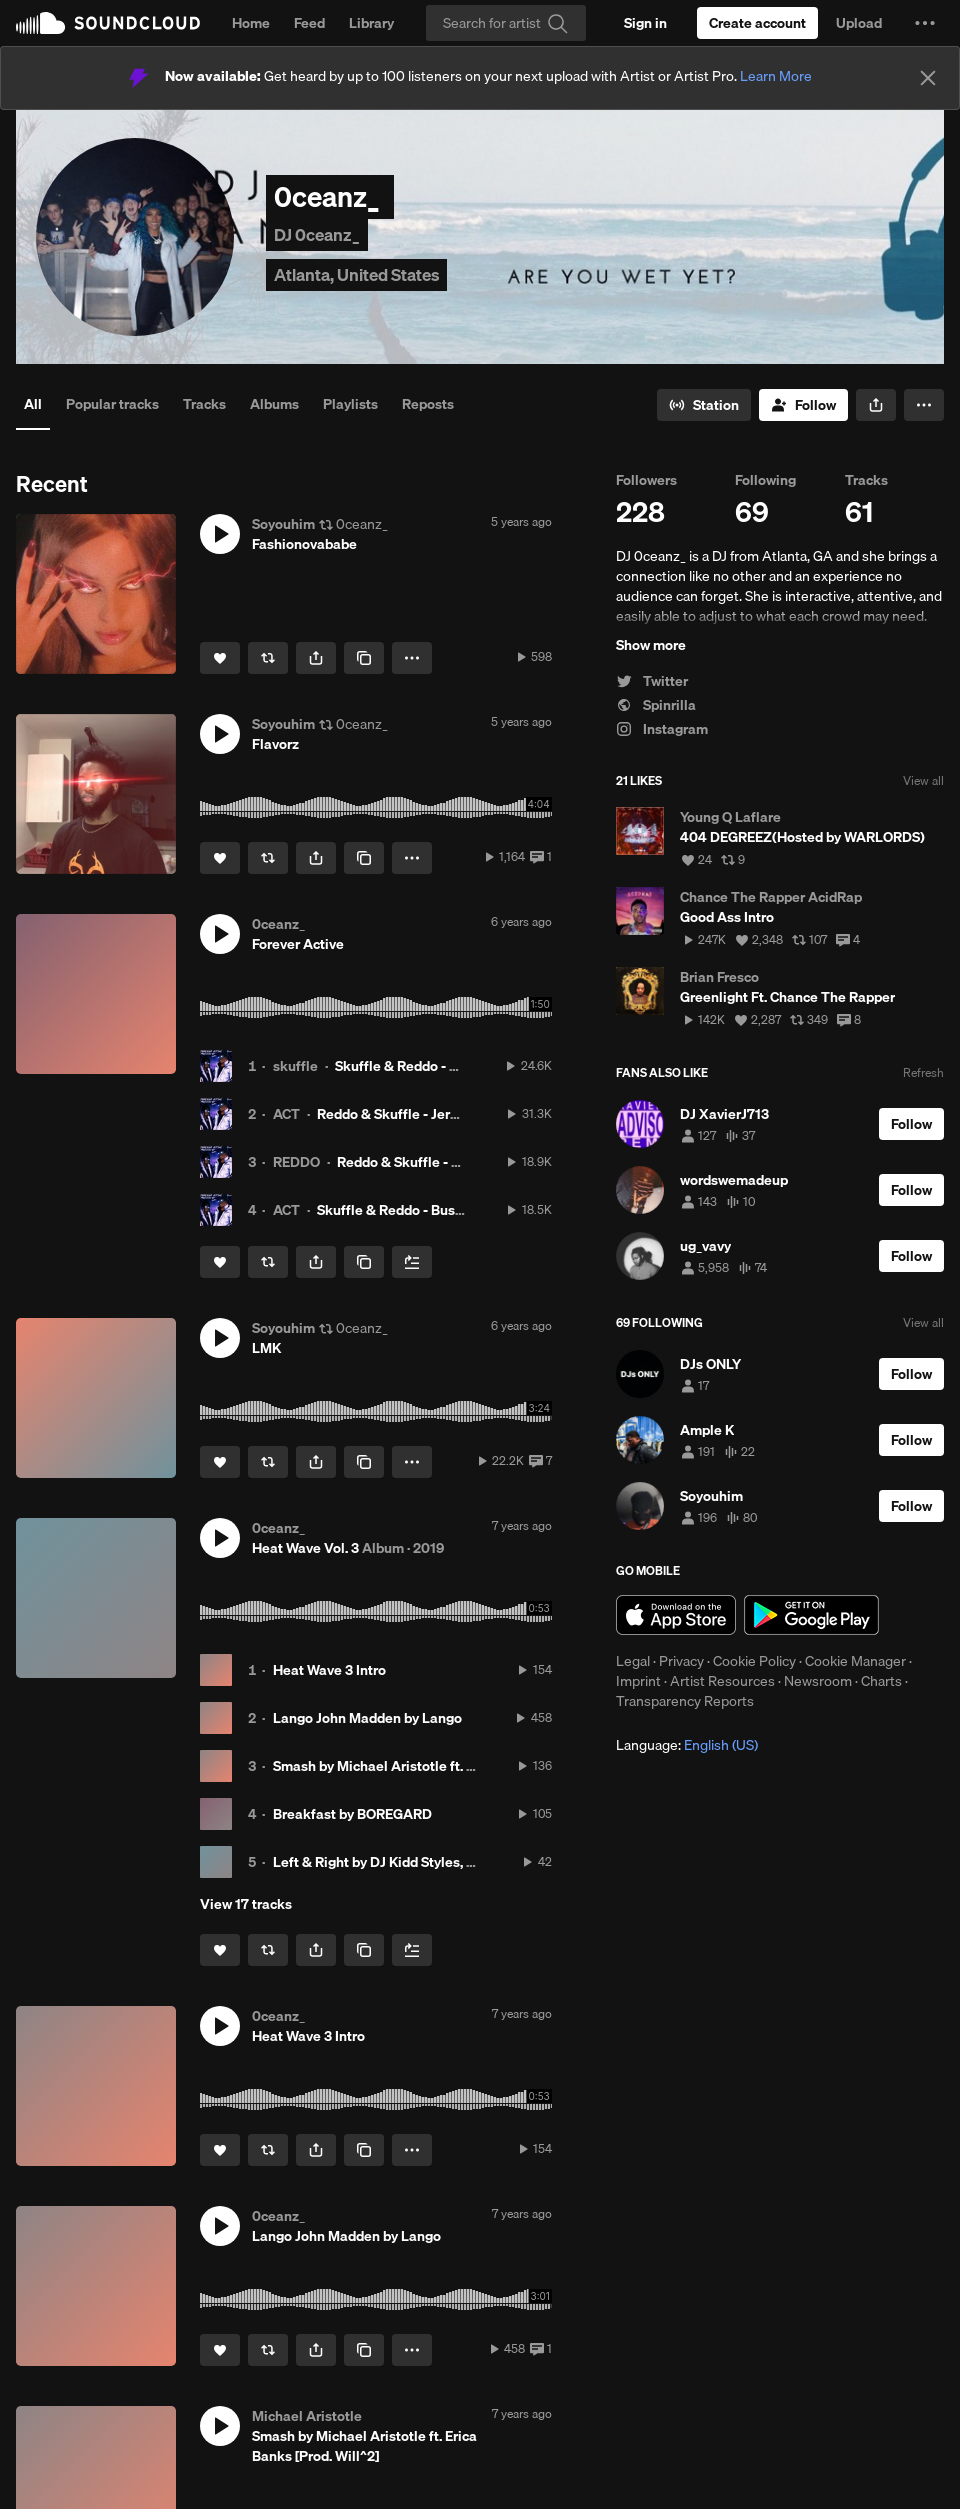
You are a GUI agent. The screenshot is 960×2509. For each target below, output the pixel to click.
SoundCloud (108, 23)
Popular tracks (112, 404)
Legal (633, 1661)
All (33, 404)
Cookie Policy (754, 1661)
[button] (925, 23)
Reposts (428, 404)
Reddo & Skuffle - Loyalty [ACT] (436, 1162)
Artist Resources (722, 1681)
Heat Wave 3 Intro (329, 1670)
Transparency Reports (685, 1701)
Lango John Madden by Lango (367, 1718)
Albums (274, 404)
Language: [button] (687, 1745)
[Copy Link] (364, 658)
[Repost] (268, 658)
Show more (651, 645)
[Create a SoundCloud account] (757, 23)
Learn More (776, 76)
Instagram (662, 729)
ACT (286, 1114)
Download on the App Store (676, 1615)
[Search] (506, 23)
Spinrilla (656, 705)
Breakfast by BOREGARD (352, 1814)
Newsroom (818, 1681)
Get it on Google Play (811, 1615)
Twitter (652, 681)
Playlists (350, 404)
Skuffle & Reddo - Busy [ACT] (408, 1210)
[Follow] (803, 405)
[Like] (220, 658)
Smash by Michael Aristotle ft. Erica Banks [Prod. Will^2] (450, 1766)
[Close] (928, 78)
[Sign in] (645, 23)
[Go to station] (704, 405)
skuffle (295, 1066)
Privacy (681, 1661)
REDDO (296, 1162)
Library (371, 23)
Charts (881, 1681)
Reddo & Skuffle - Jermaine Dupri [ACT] (441, 1114)
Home (251, 23)
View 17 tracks (246, 1904)
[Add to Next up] (412, 1262)
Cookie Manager (855, 1661)
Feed (309, 23)
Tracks (204, 404)
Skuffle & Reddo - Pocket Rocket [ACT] (457, 1066)
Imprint (638, 1681)
